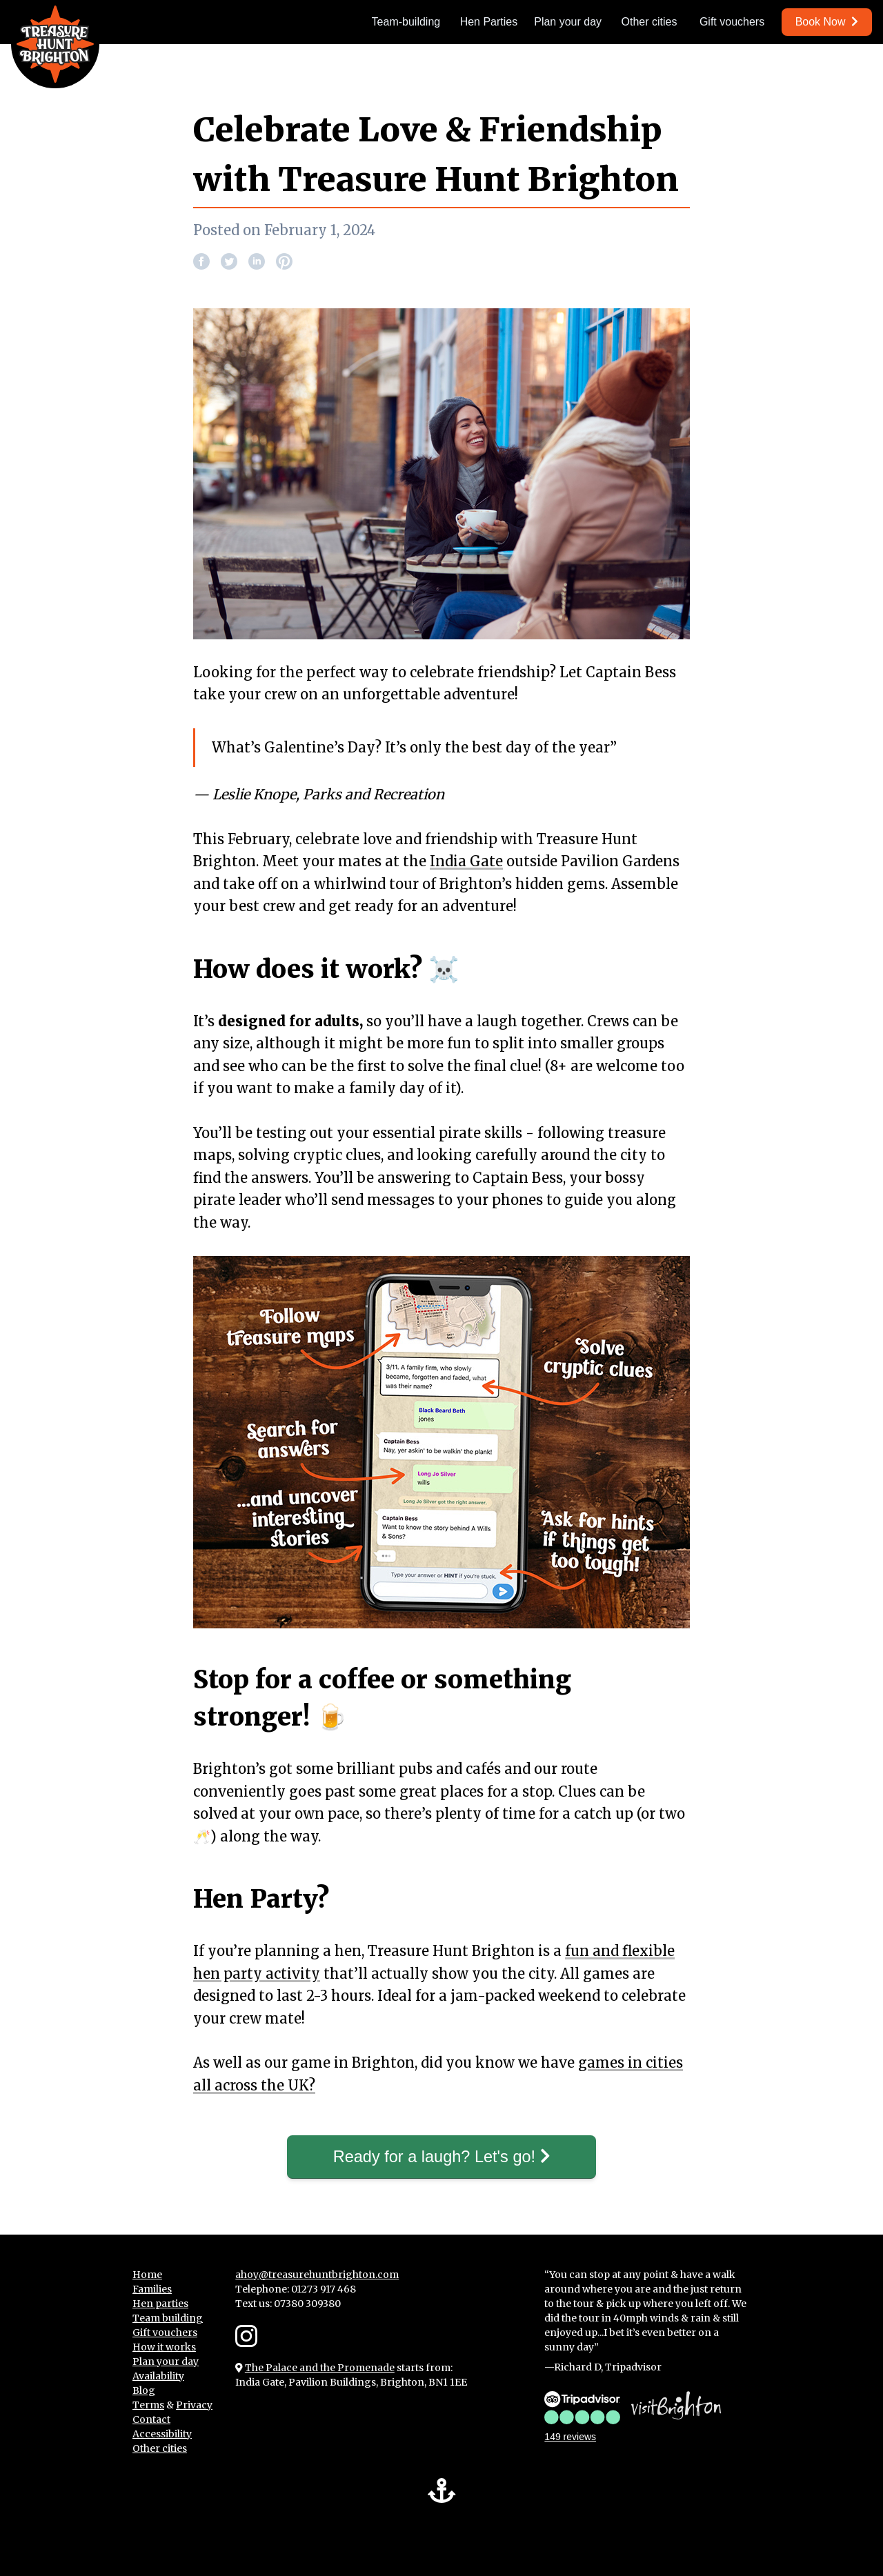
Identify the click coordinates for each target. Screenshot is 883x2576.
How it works (164, 2347)
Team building (167, 2318)
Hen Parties (489, 22)
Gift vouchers (732, 22)
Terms (148, 2405)
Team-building (406, 22)
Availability (158, 2376)
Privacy (194, 2405)
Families (152, 2289)
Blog (143, 2390)
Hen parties (160, 2303)
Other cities (649, 22)
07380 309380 (307, 2303)
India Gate (466, 861)
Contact (151, 2419)
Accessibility (162, 2434)
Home (147, 2274)
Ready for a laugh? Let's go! (441, 2157)
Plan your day (568, 22)
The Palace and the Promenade (320, 2368)
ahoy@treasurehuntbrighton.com (317, 2274)
